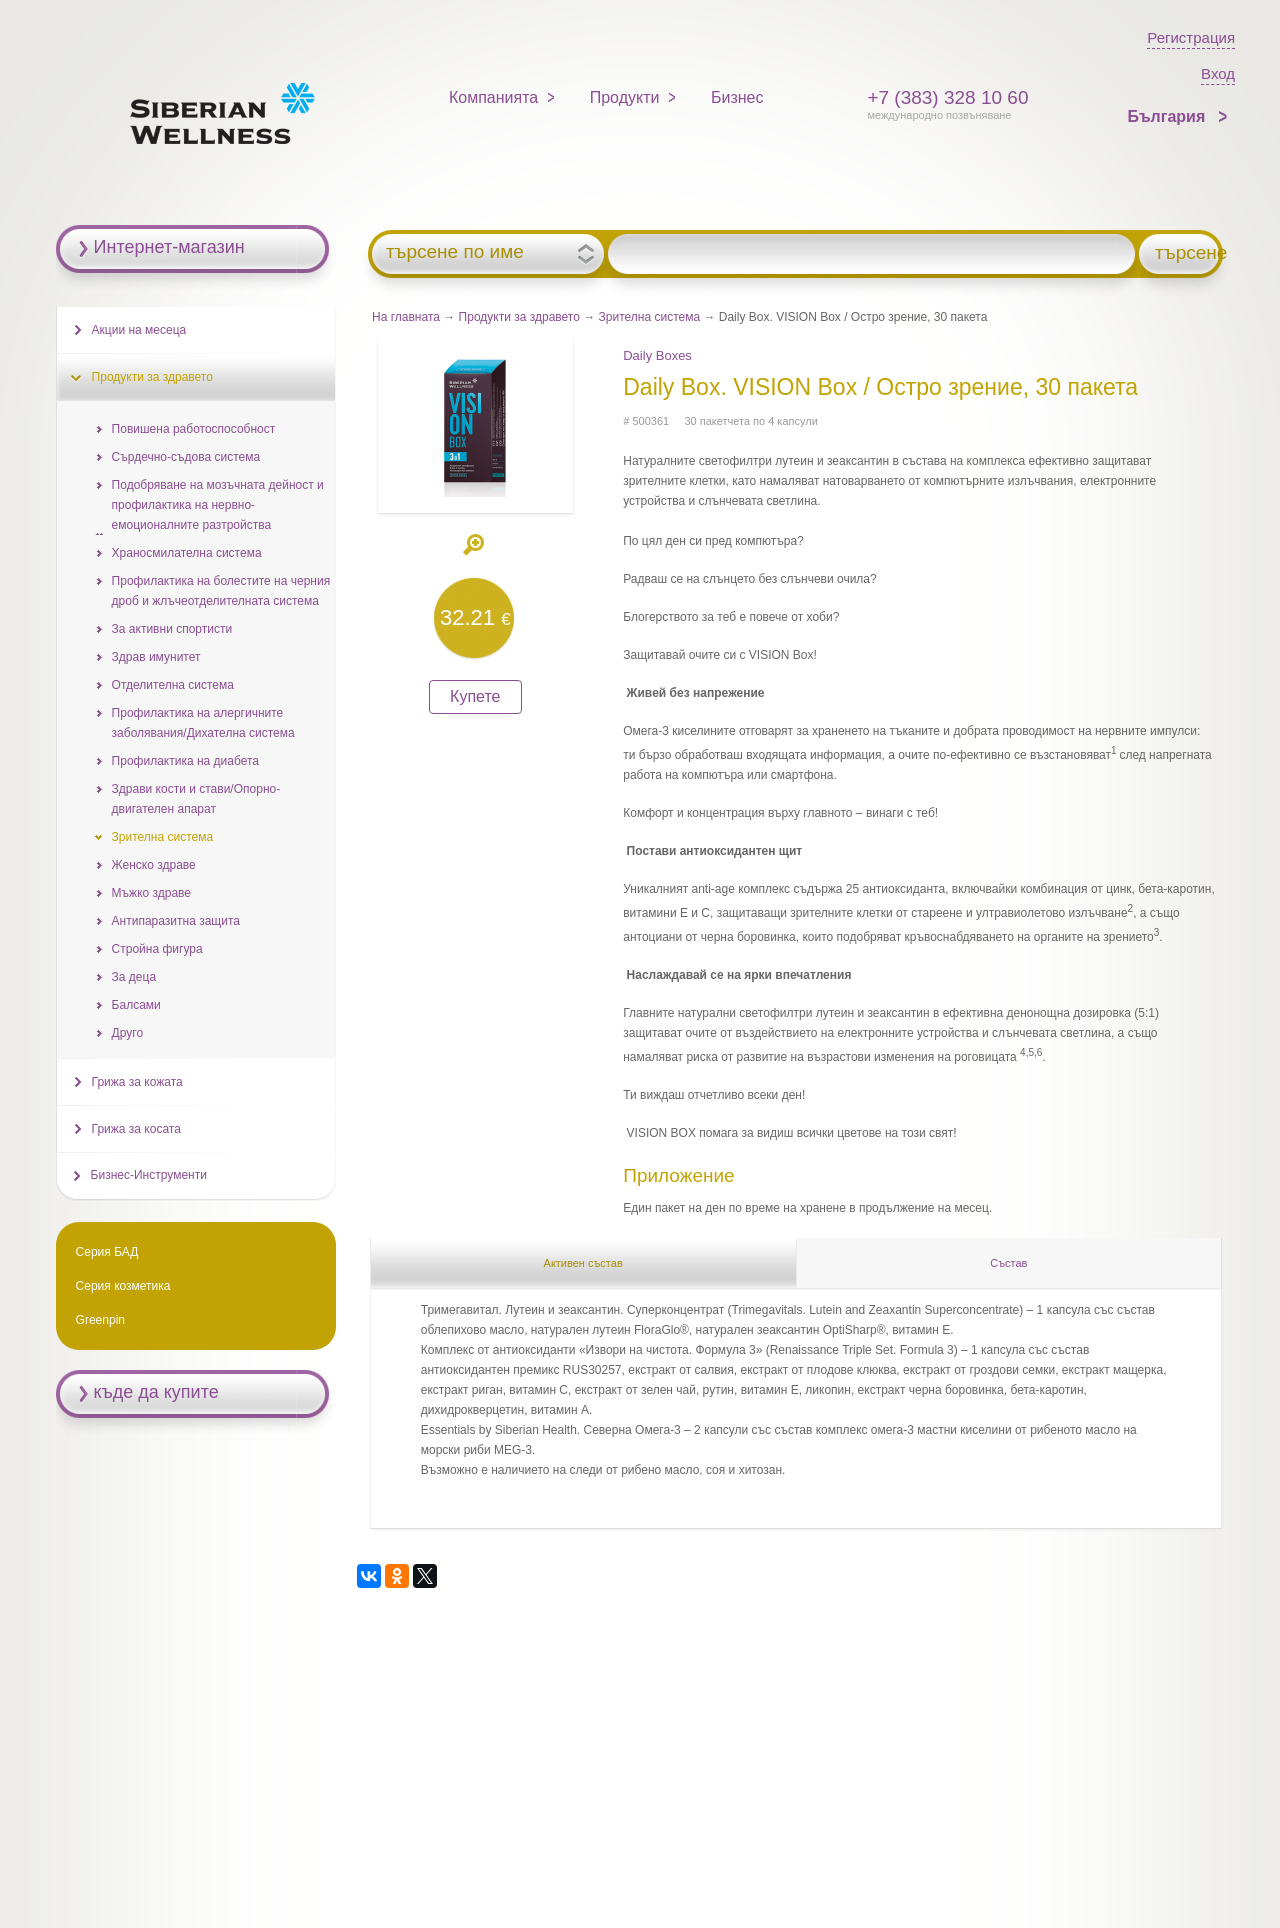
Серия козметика (123, 1286)
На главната (406, 317)
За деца (134, 977)
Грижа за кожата (137, 1082)
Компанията (493, 97)
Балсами (136, 1005)
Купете (475, 696)
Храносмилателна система (187, 553)
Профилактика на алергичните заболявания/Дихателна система (203, 723)
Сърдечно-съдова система (186, 457)
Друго (127, 1033)
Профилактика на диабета (185, 761)
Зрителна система (650, 317)
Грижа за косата (136, 1129)
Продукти (625, 97)
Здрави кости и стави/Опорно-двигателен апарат (196, 799)
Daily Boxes (657, 355)
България (1168, 116)
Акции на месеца (139, 330)
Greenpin (100, 1320)
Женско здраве (154, 865)
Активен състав (583, 1263)
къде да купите (156, 1392)
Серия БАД (107, 1252)
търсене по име (455, 252)
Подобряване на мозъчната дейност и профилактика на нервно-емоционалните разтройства (218, 505)
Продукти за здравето (519, 317)
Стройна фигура (157, 949)
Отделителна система (173, 685)
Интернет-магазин (169, 247)
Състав (1008, 1263)
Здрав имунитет (156, 657)
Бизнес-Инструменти (149, 1175)
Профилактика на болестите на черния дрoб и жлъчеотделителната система (221, 591)
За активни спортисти (172, 629)
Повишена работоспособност (194, 429)
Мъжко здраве (151, 893)
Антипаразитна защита (176, 921)
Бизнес (737, 97)
